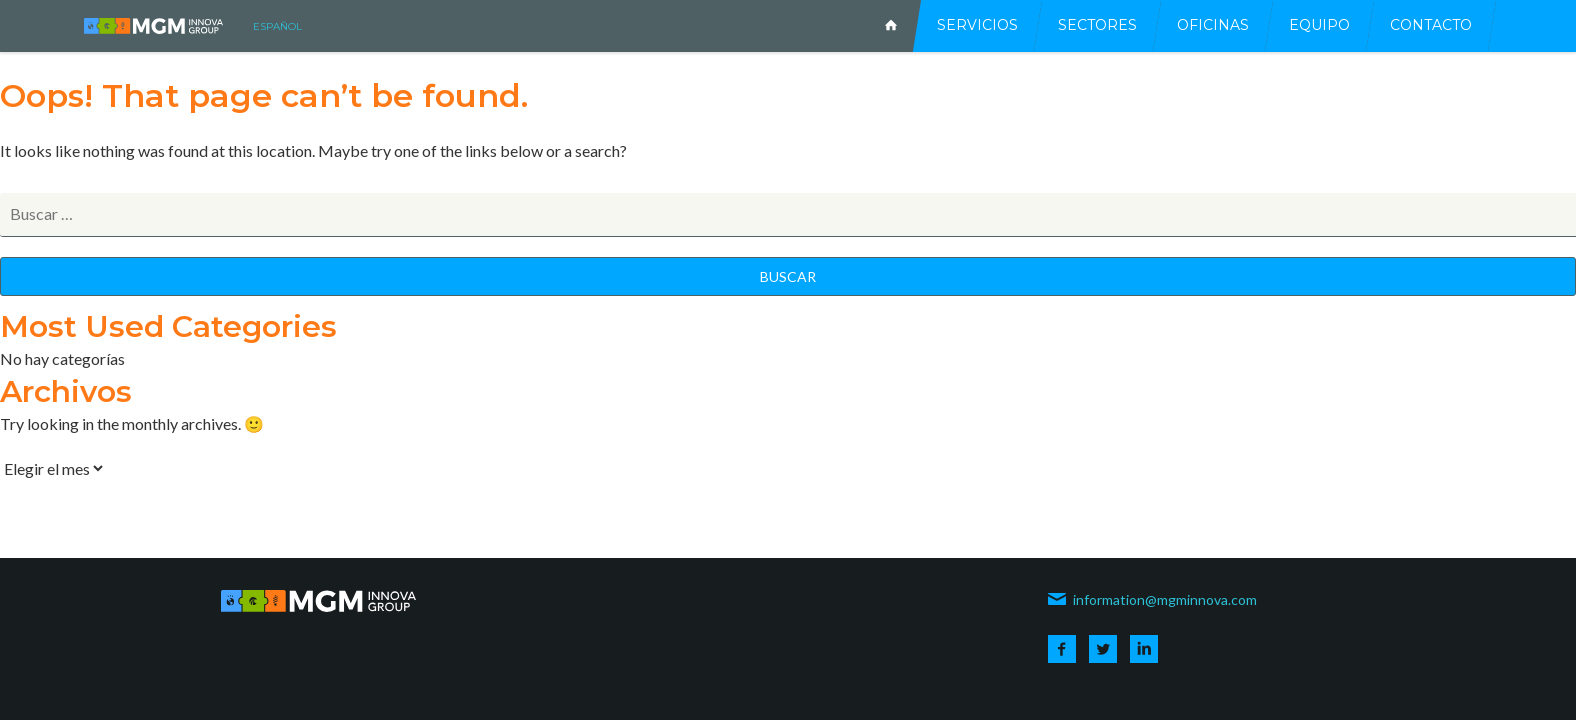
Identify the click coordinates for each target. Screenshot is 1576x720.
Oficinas (1213, 25)
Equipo (1319, 25)
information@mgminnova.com (1152, 599)
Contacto (1431, 25)
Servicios (977, 25)
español (277, 26)
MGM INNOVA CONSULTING (153, 26)
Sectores (1097, 25)
